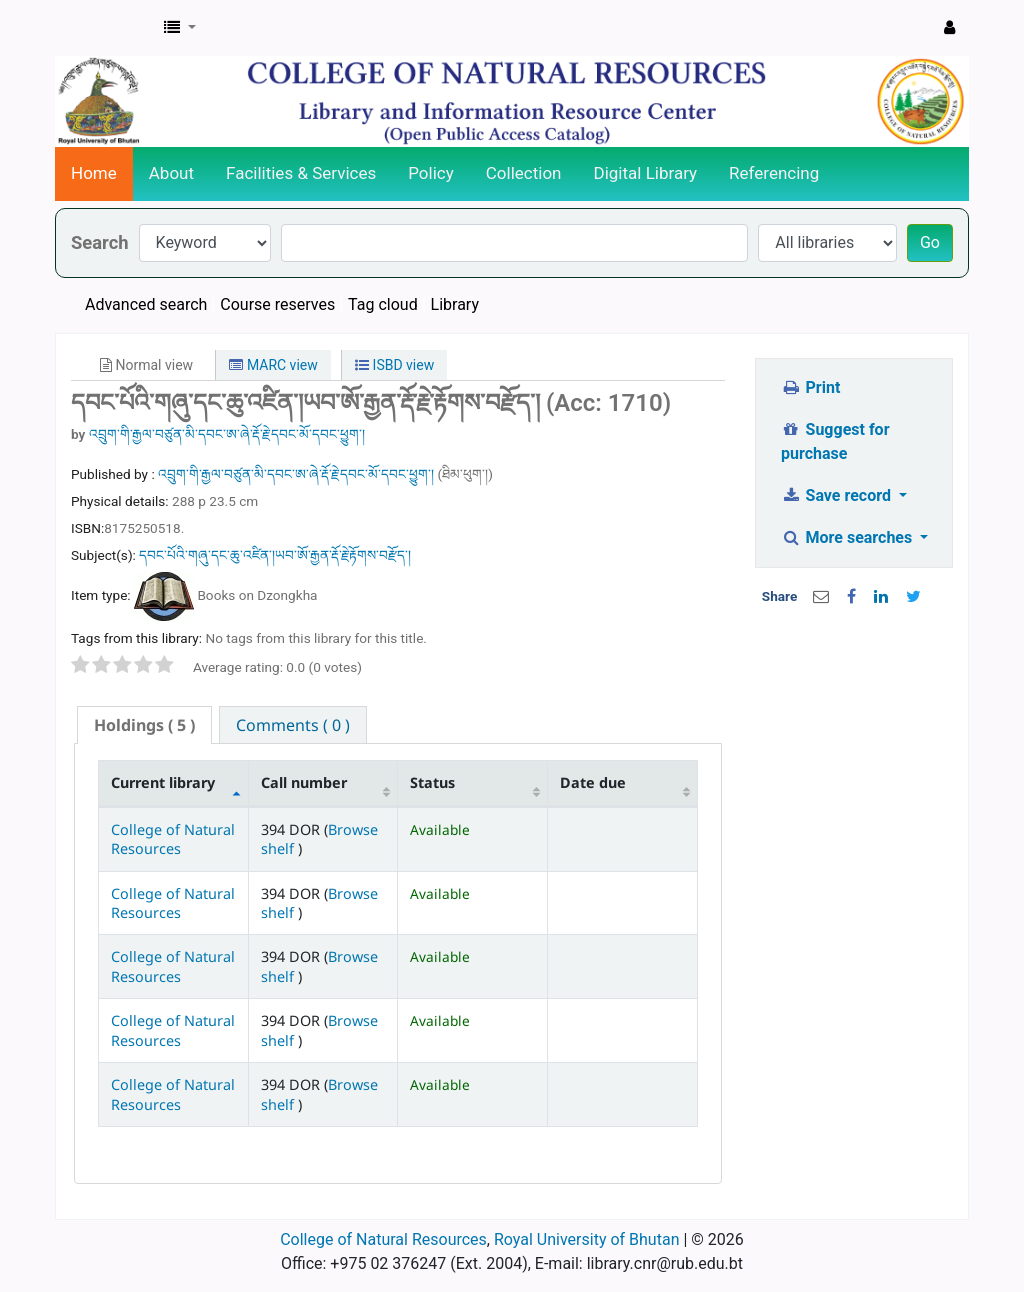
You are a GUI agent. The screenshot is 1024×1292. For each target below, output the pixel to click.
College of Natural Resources (173, 839)
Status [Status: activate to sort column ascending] (432, 782)
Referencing (774, 173)
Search (100, 242)
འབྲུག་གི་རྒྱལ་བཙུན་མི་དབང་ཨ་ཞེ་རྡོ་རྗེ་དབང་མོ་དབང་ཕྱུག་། (227, 434)
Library (455, 304)
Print (810, 387)
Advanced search (146, 304)
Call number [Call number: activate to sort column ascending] (304, 782)
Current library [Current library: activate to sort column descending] (163, 782)
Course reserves (277, 304)
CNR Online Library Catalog (106, 28)
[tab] (144, 725)
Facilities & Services (301, 173)
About (171, 173)
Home (94, 173)
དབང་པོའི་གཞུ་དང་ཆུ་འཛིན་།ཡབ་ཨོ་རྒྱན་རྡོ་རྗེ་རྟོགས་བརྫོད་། (275, 555)
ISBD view (394, 365)
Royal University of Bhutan (587, 1239)
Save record (838, 495)
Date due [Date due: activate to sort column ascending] (593, 782)
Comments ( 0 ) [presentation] (293, 725)
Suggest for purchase (835, 441)
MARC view (273, 365)
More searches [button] (848, 537)
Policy (431, 173)
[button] (180, 28)
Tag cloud (383, 304)
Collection (524, 173)
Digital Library (646, 173)
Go (930, 242)
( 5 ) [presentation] (144, 725)
